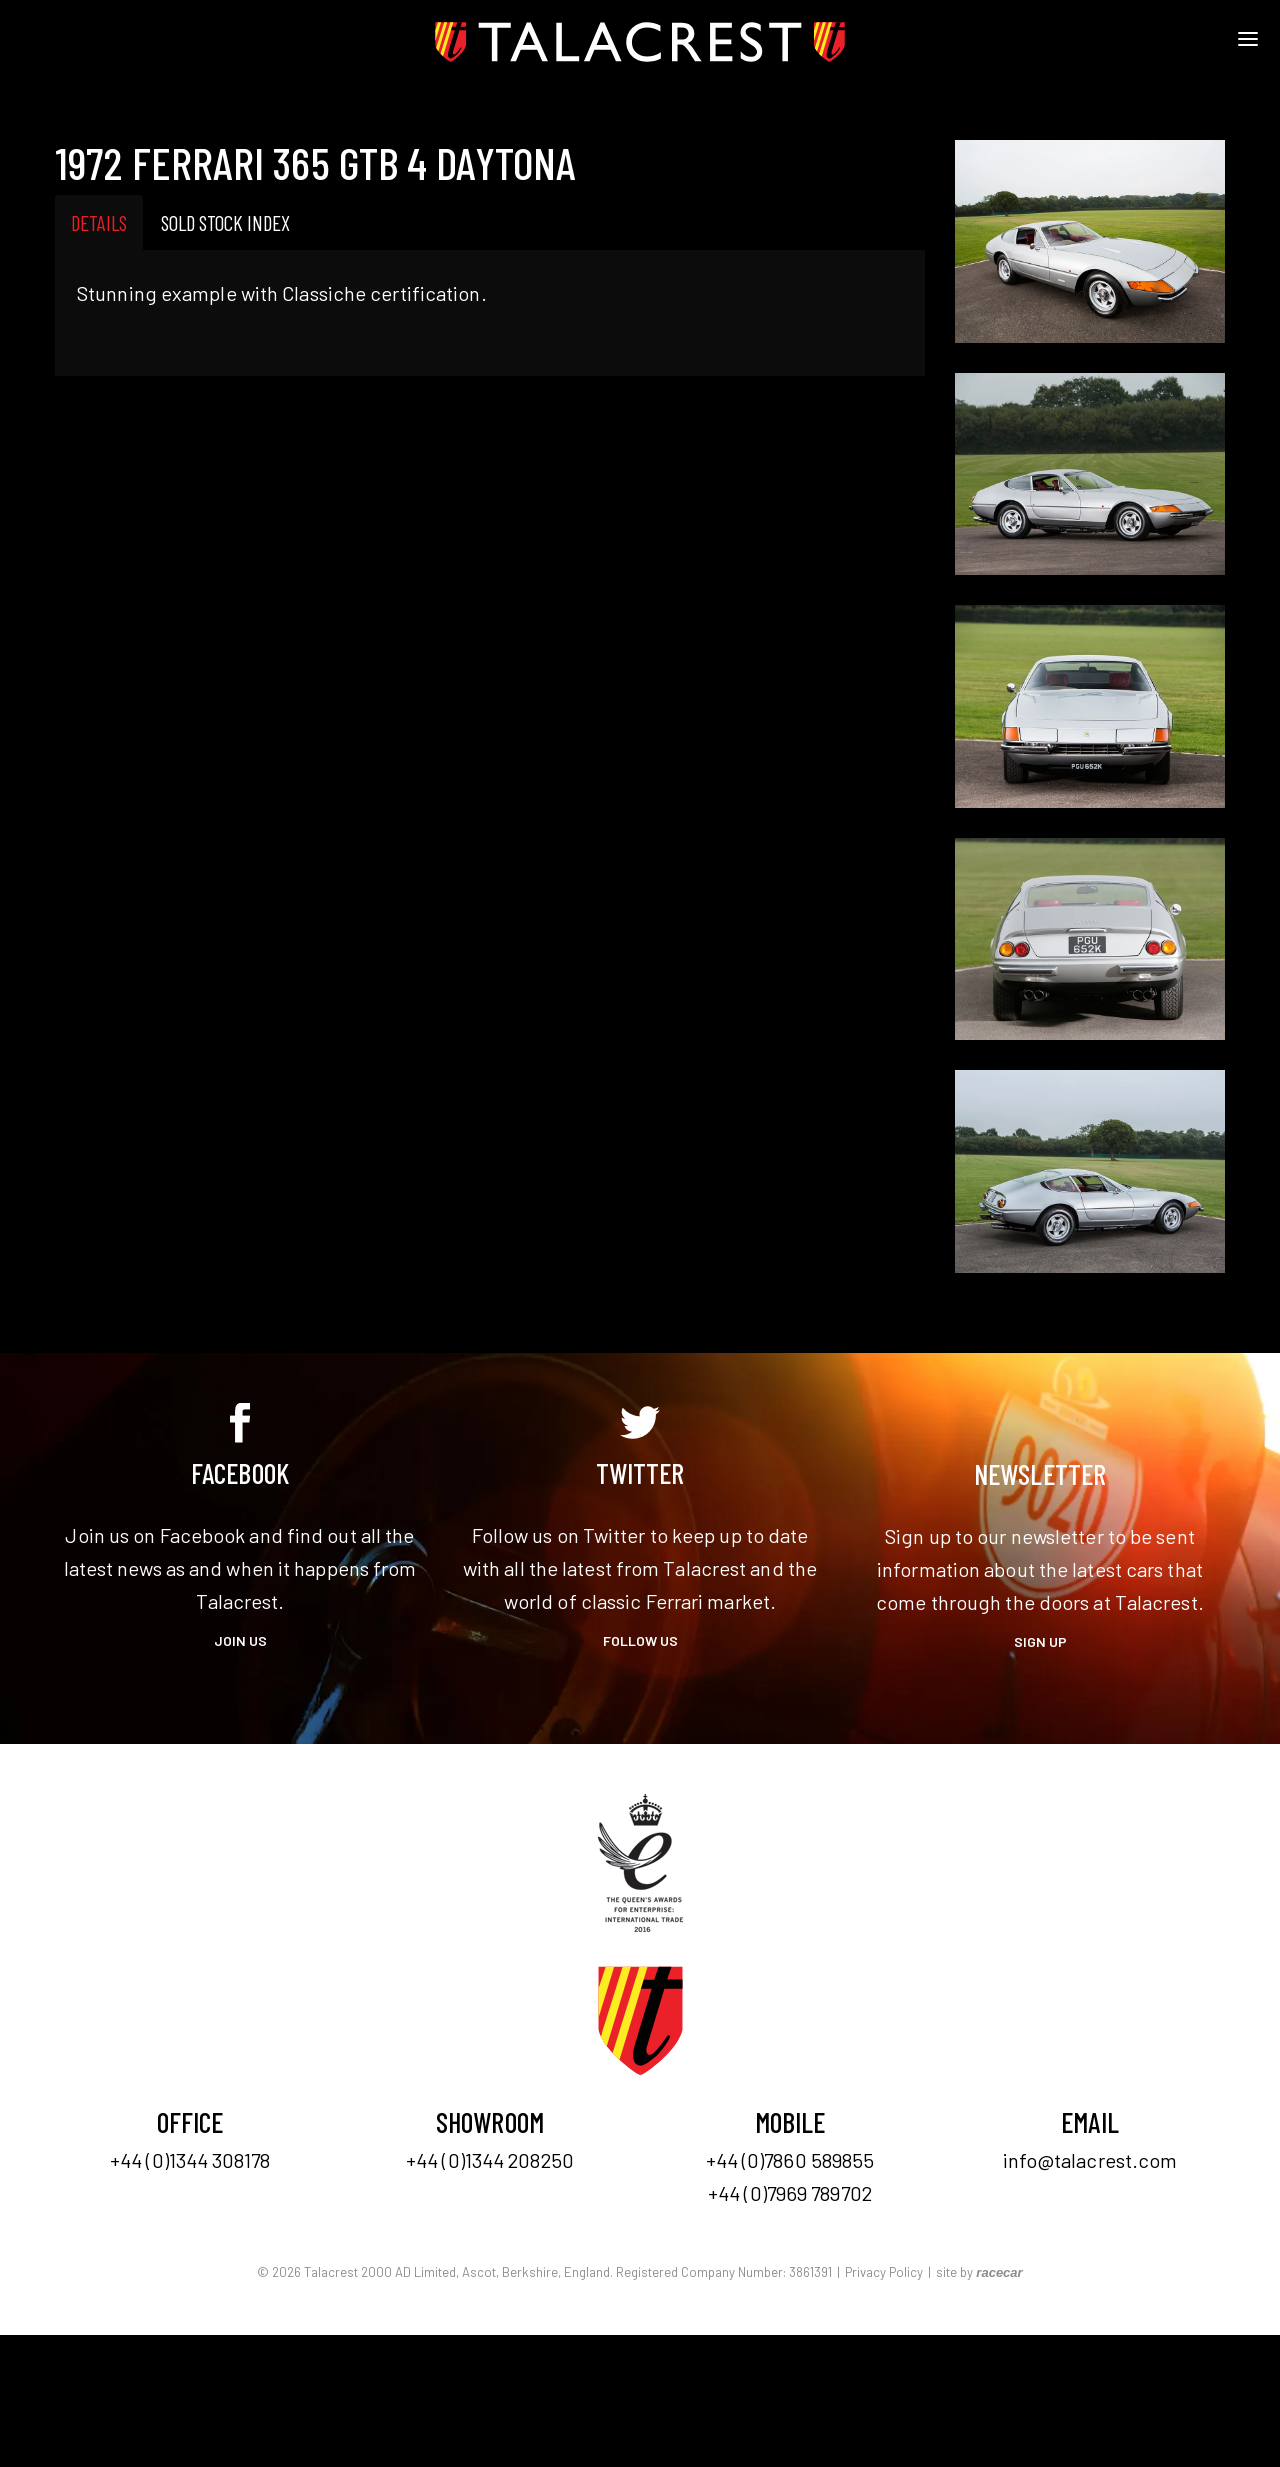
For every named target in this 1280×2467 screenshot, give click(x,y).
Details (99, 222)
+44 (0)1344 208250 (490, 2160)
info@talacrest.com (1090, 2160)
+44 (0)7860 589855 (790, 2160)
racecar (999, 2272)
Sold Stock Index (225, 222)
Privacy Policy (884, 2272)
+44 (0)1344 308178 (190, 2160)
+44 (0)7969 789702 (790, 2193)
